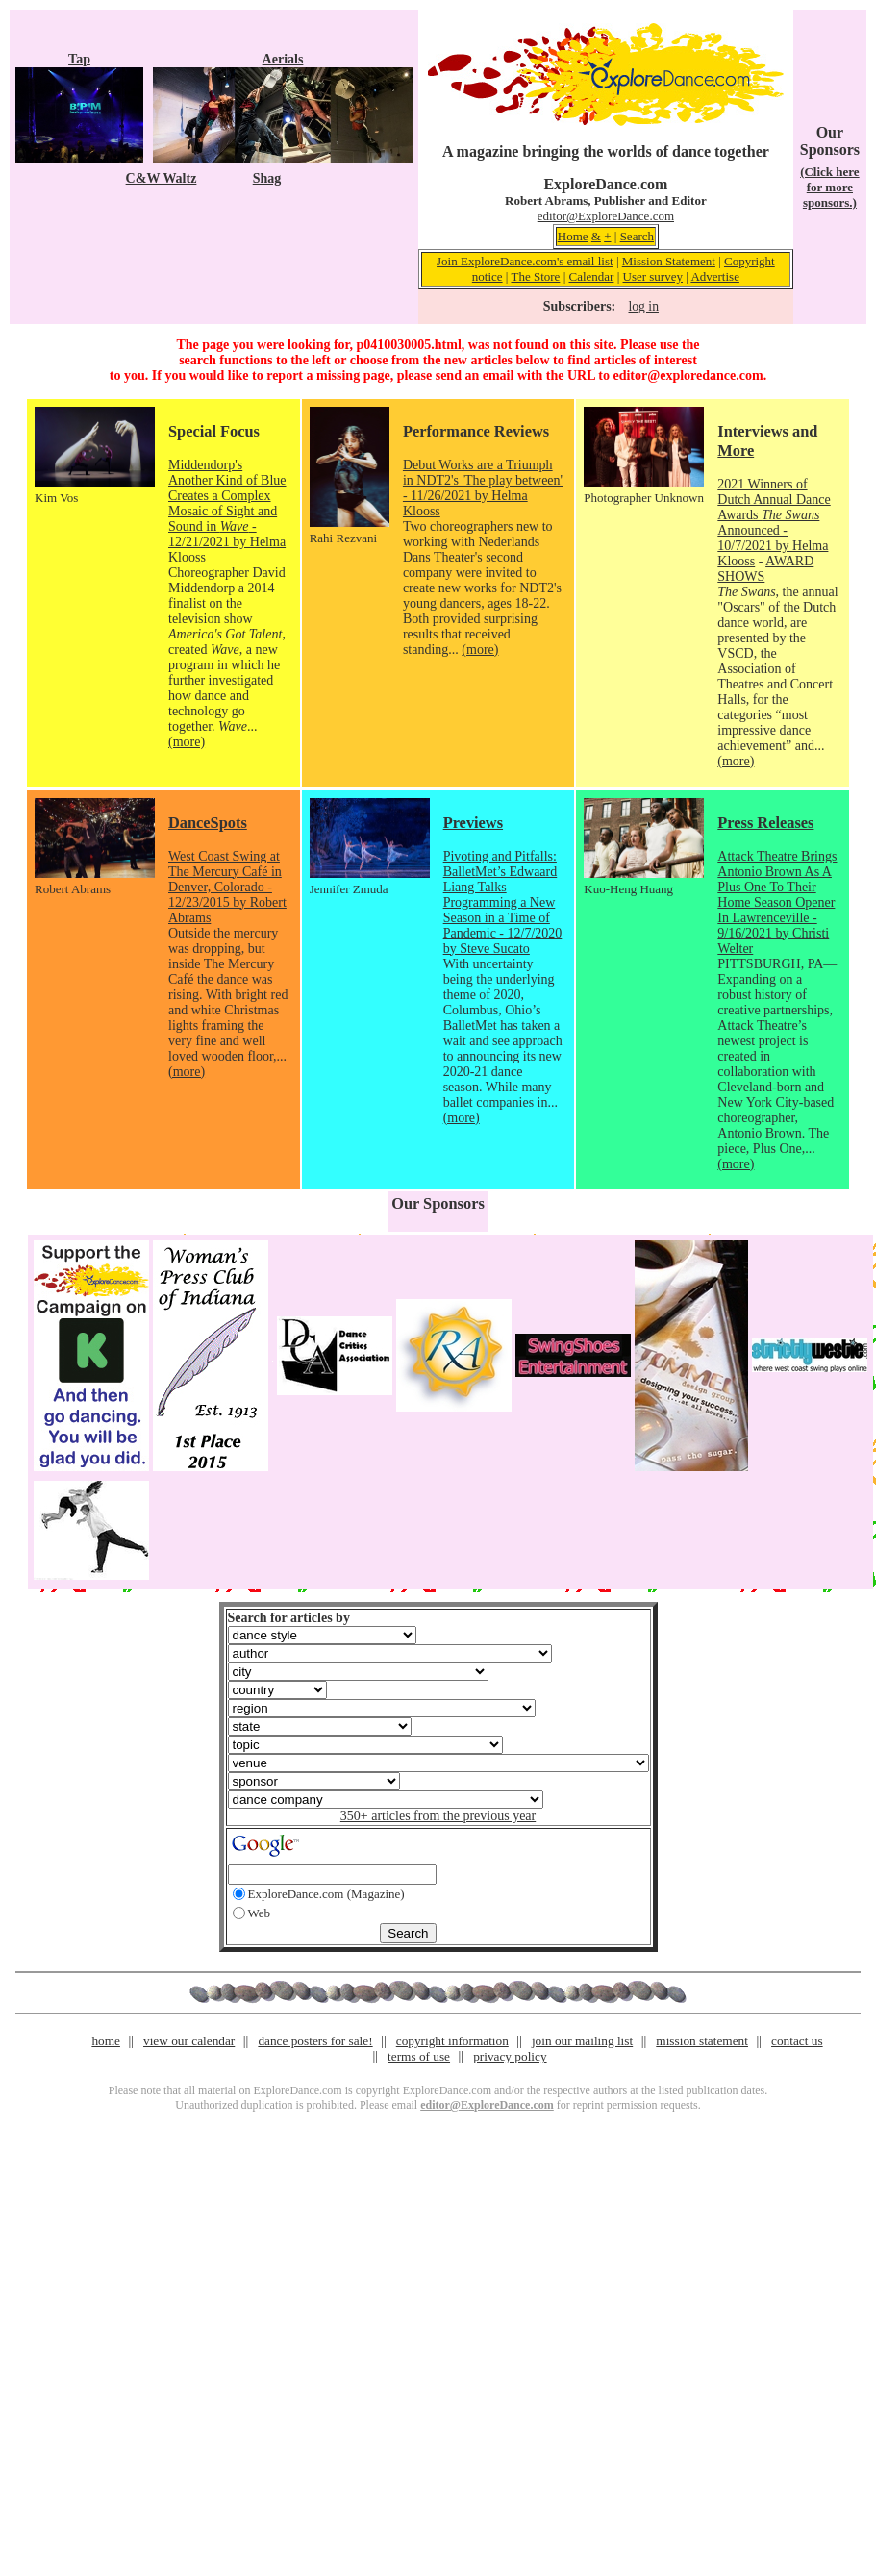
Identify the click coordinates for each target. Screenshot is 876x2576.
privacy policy (509, 2056)
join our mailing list (582, 2041)
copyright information (452, 2041)
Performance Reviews (476, 431)
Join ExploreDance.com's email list (525, 261)
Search (637, 236)
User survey (653, 276)
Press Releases (765, 822)
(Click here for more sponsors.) (830, 187)
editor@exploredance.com (688, 375)
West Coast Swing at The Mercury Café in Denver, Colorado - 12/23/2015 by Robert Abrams (227, 887)
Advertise (714, 276)
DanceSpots (207, 822)
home (105, 2041)
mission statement (702, 2041)
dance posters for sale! (315, 2041)
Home (573, 236)
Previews (473, 822)
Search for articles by (289, 1618)
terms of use (419, 2056)
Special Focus (214, 431)
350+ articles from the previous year (438, 1816)
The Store (535, 276)
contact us (797, 2041)
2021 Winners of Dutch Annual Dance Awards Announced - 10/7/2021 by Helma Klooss (773, 522)
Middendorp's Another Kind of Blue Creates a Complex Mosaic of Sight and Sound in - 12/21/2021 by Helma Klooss (227, 511)
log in (644, 306)
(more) (186, 742)
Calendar (590, 276)
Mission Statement (668, 261)
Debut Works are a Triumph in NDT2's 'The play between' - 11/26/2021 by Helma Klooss (483, 488)
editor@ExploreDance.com (606, 216)
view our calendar (189, 2041)
